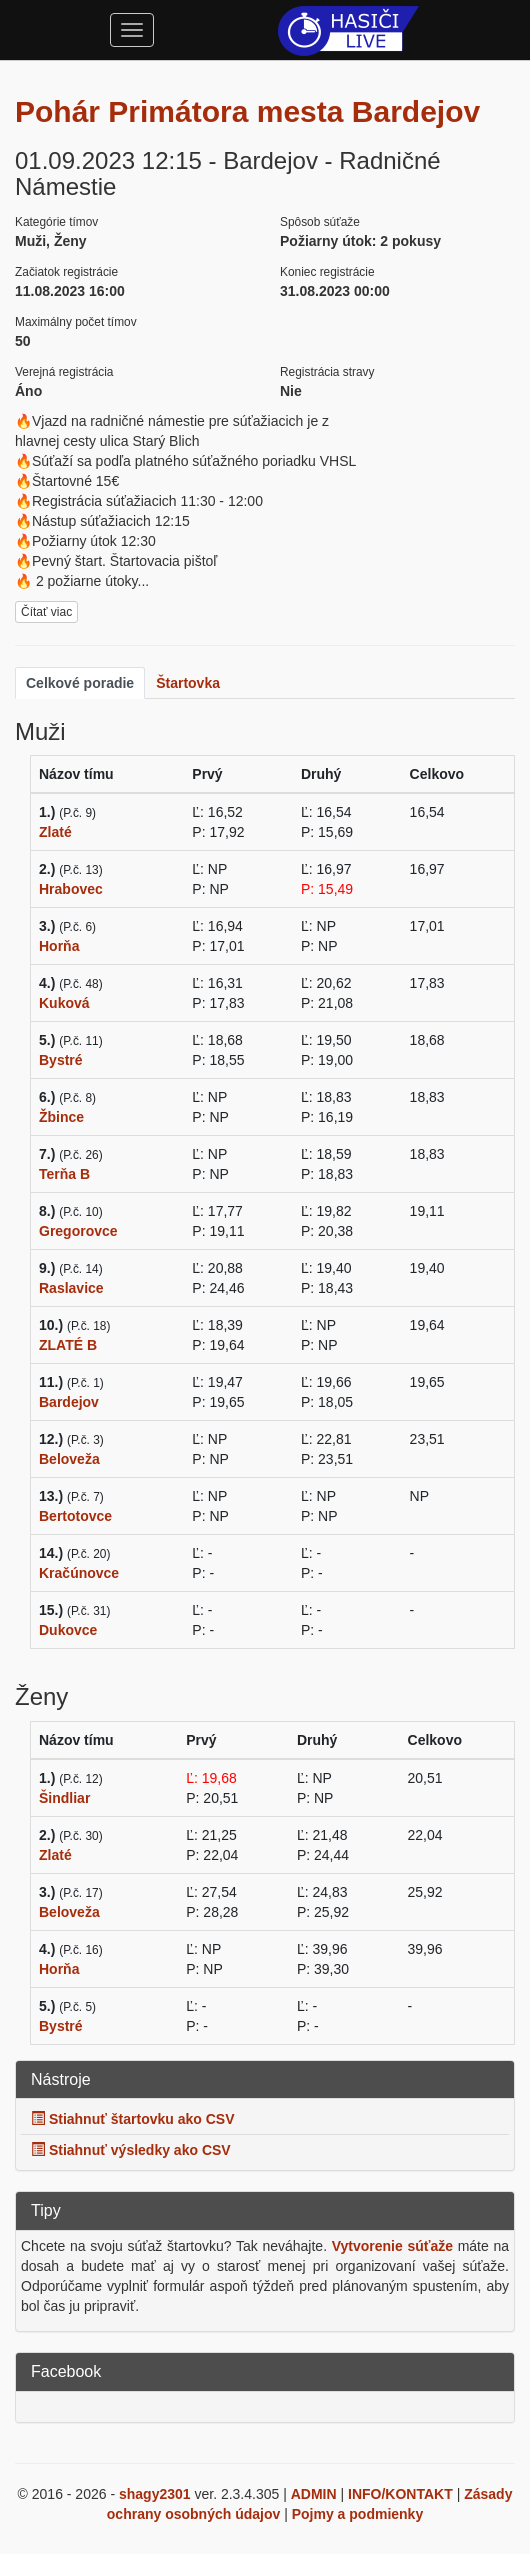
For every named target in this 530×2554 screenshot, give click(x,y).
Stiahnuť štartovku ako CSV (133, 2119)
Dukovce (68, 1630)
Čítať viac (46, 612)
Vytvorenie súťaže (392, 2246)
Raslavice (71, 1288)
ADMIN (314, 2494)
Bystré (61, 1060)
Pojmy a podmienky (357, 2514)
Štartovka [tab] (188, 683)
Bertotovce (75, 1516)
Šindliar (64, 1798)
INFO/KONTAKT (400, 2494)
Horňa (59, 946)
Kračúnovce (79, 1573)
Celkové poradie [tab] (80, 683)
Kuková (64, 1003)
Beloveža (69, 1459)
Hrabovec (71, 889)
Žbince (61, 1117)
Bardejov (69, 1402)
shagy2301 (155, 2494)
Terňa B (64, 1174)
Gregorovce (78, 1231)
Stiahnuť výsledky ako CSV (131, 2150)
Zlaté (55, 832)
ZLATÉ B (68, 1345)
